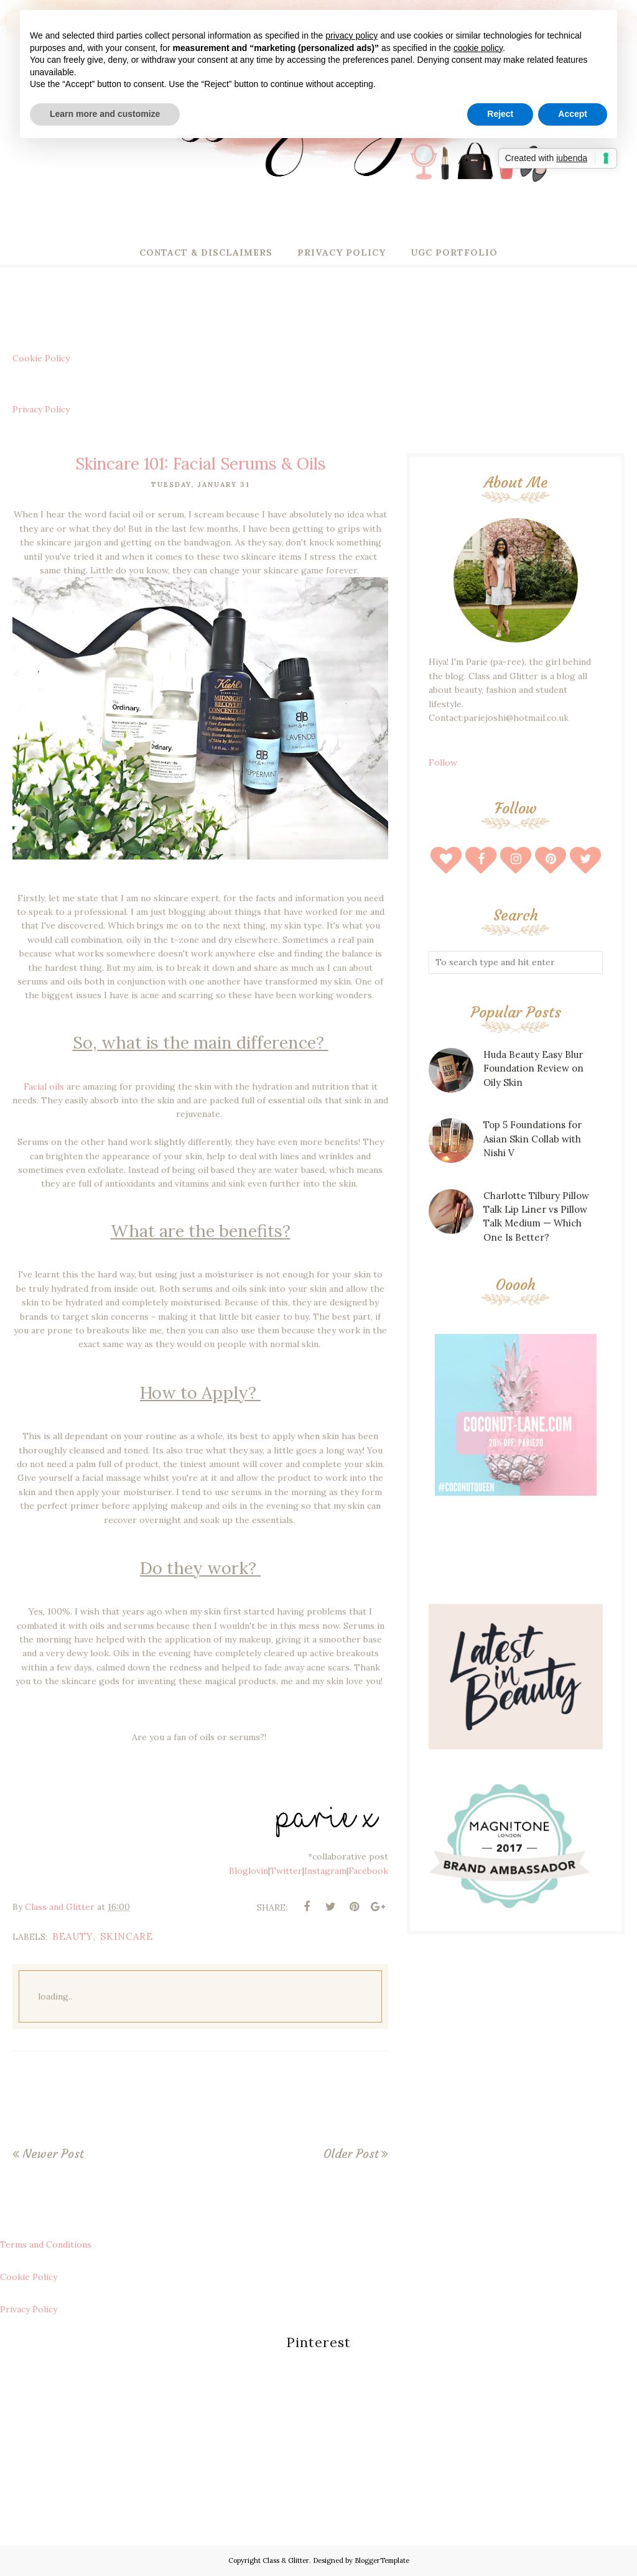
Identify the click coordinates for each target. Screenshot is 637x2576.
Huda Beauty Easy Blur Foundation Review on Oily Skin (533, 1068)
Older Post (350, 2153)
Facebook (368, 1870)
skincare (126, 1936)
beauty (72, 1936)
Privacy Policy (41, 409)
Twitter (286, 1870)
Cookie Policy (41, 358)
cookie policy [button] (478, 48)
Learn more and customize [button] (105, 114)
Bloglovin (248, 1870)
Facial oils (44, 1086)
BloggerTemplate (382, 2560)
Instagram (325, 1870)
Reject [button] (500, 114)
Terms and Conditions (45, 2244)
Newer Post (52, 2153)
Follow (443, 762)
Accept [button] (572, 114)
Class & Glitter (286, 2560)
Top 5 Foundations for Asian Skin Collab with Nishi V (532, 1139)
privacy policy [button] (351, 35)
